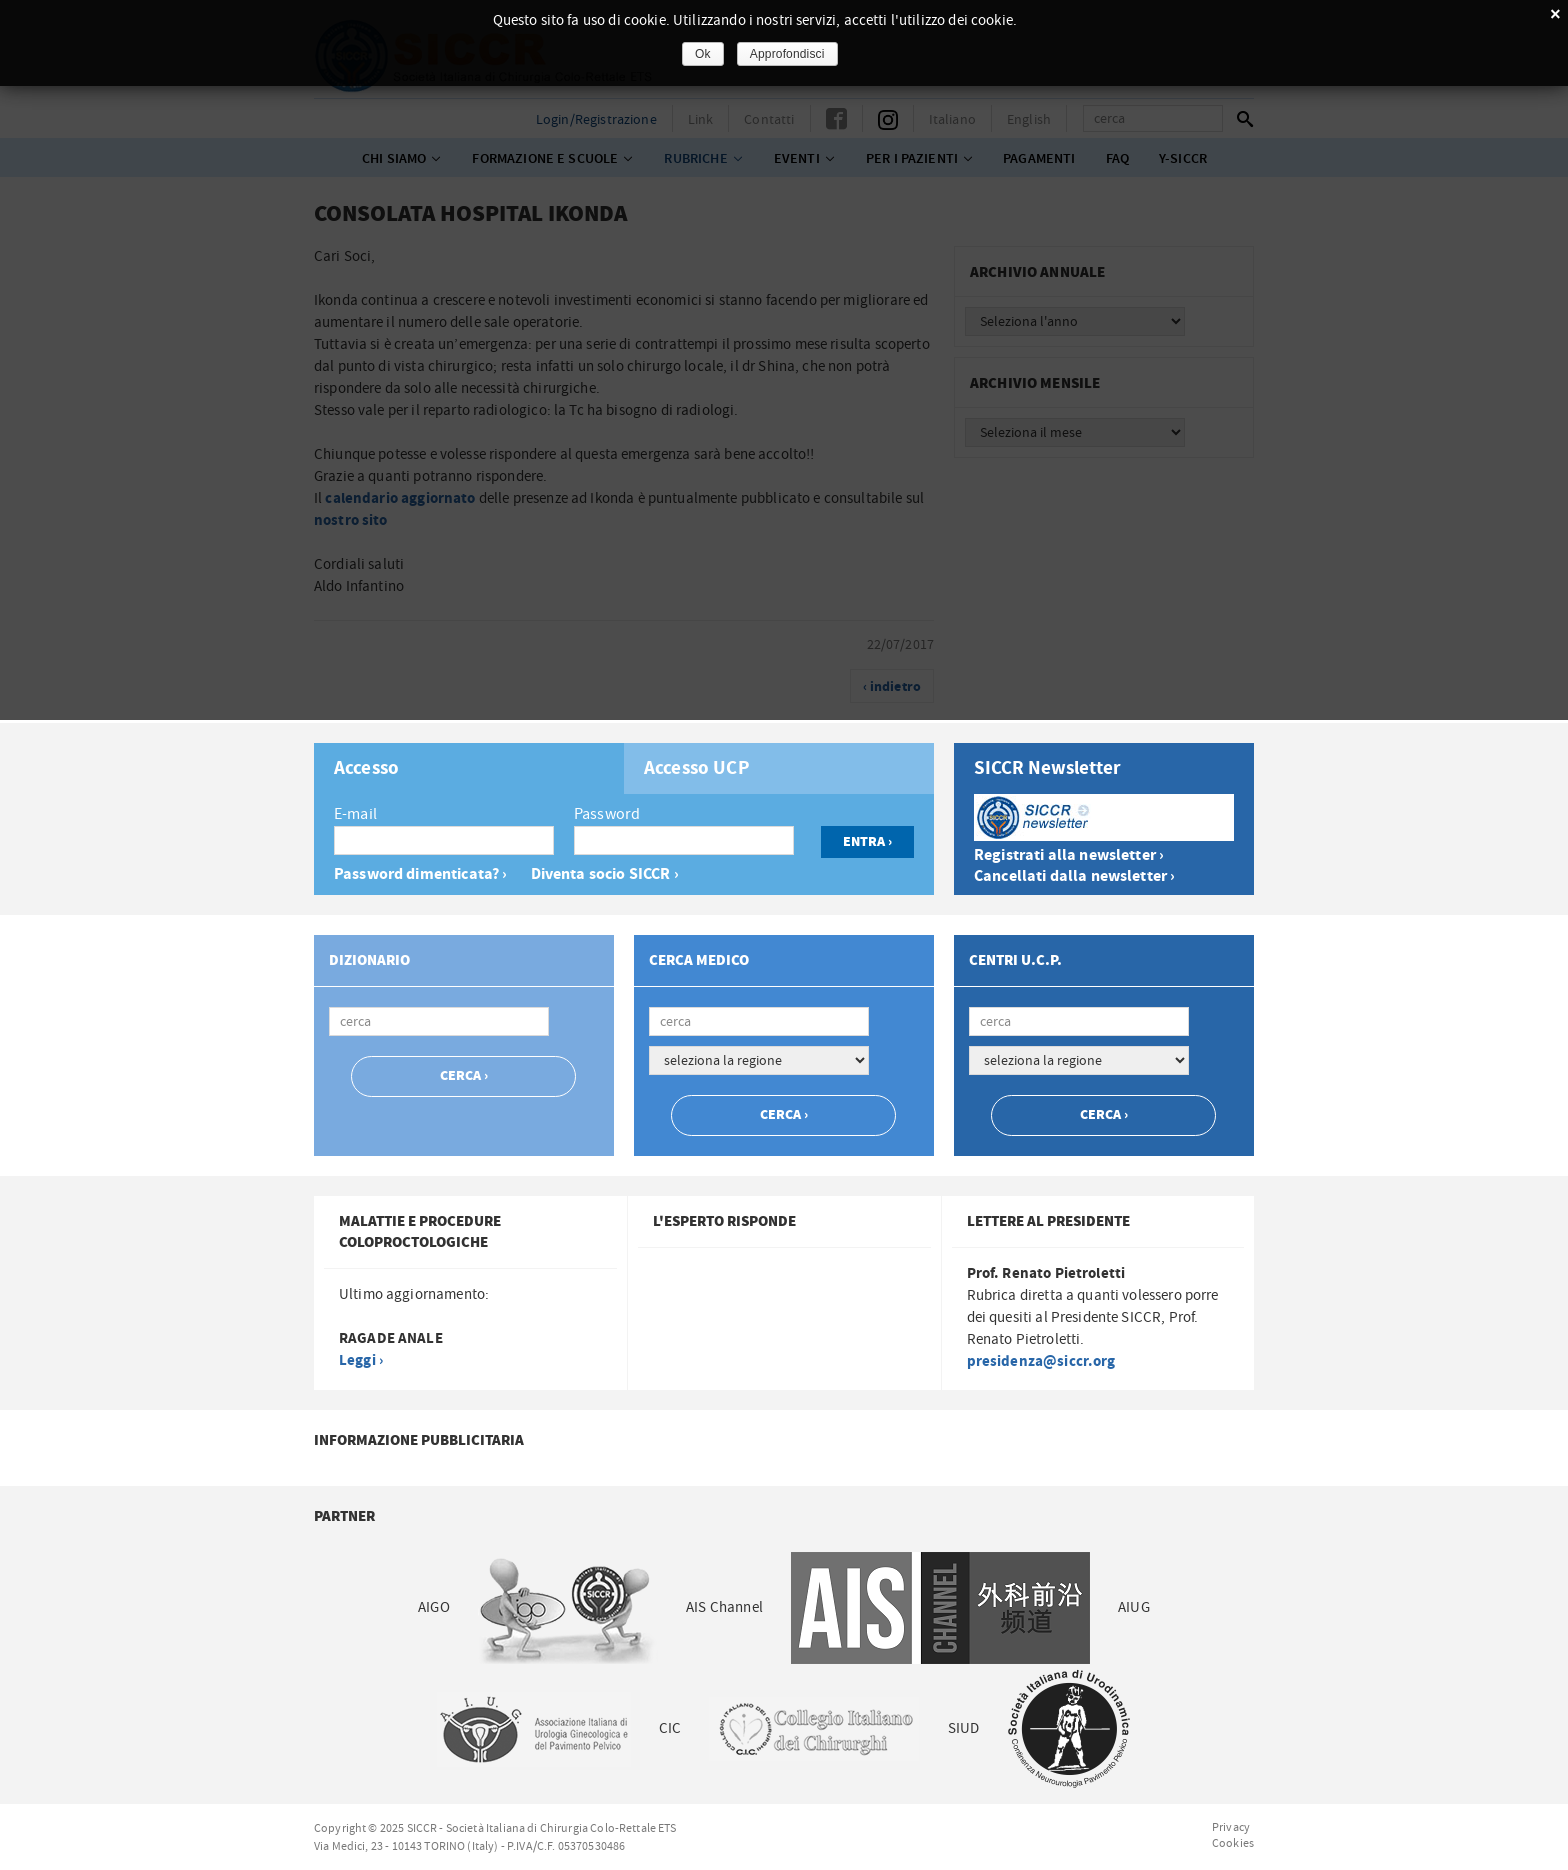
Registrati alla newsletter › (1069, 855)
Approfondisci (787, 54)
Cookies (1233, 1843)
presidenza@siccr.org (1041, 1361)
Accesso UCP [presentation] (697, 769)
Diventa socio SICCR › (605, 874)
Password (607, 814)
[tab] (469, 768)
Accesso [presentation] (366, 769)
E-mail (355, 814)
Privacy (1231, 1827)
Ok (703, 54)
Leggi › (361, 1360)
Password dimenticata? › (420, 874)
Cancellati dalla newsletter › (1074, 876)
